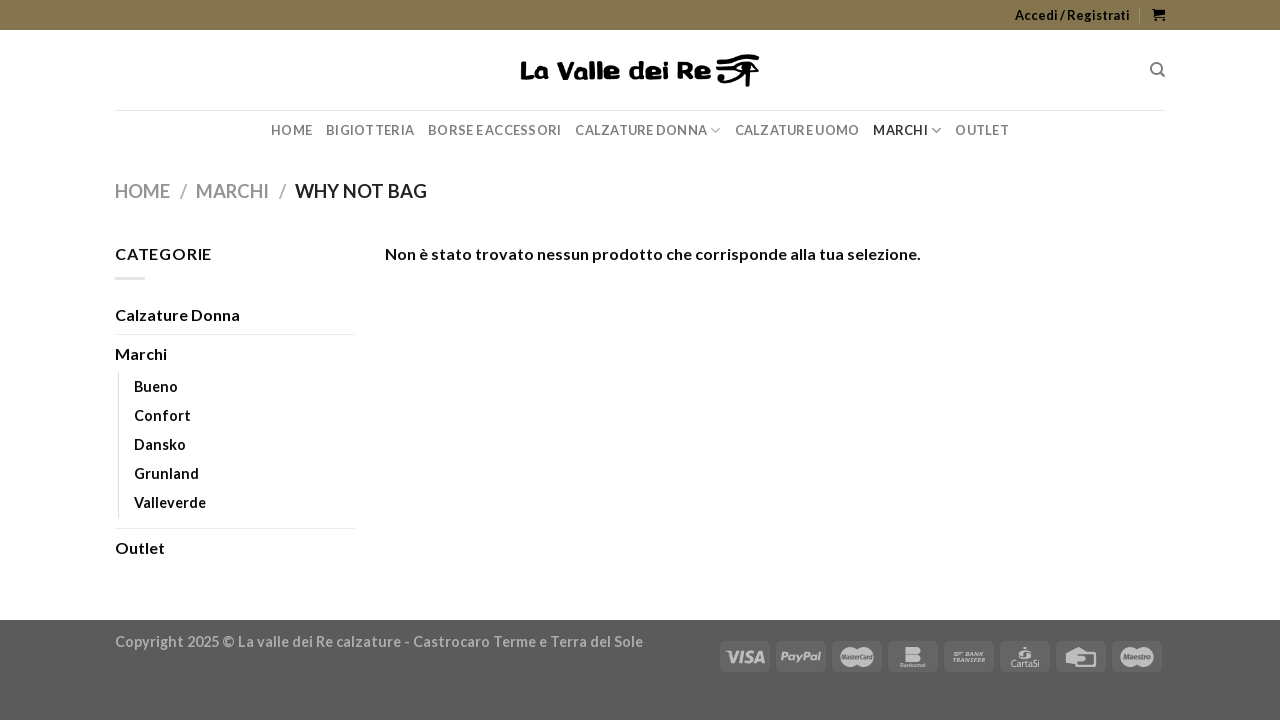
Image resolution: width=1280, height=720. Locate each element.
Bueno (156, 386)
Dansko (160, 444)
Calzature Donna (647, 130)
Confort (162, 415)
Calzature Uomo (797, 130)
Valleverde (170, 502)
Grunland (166, 473)
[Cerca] (1157, 70)
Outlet (982, 130)
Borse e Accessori (494, 130)
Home (291, 130)
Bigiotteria (370, 130)
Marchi (907, 130)
